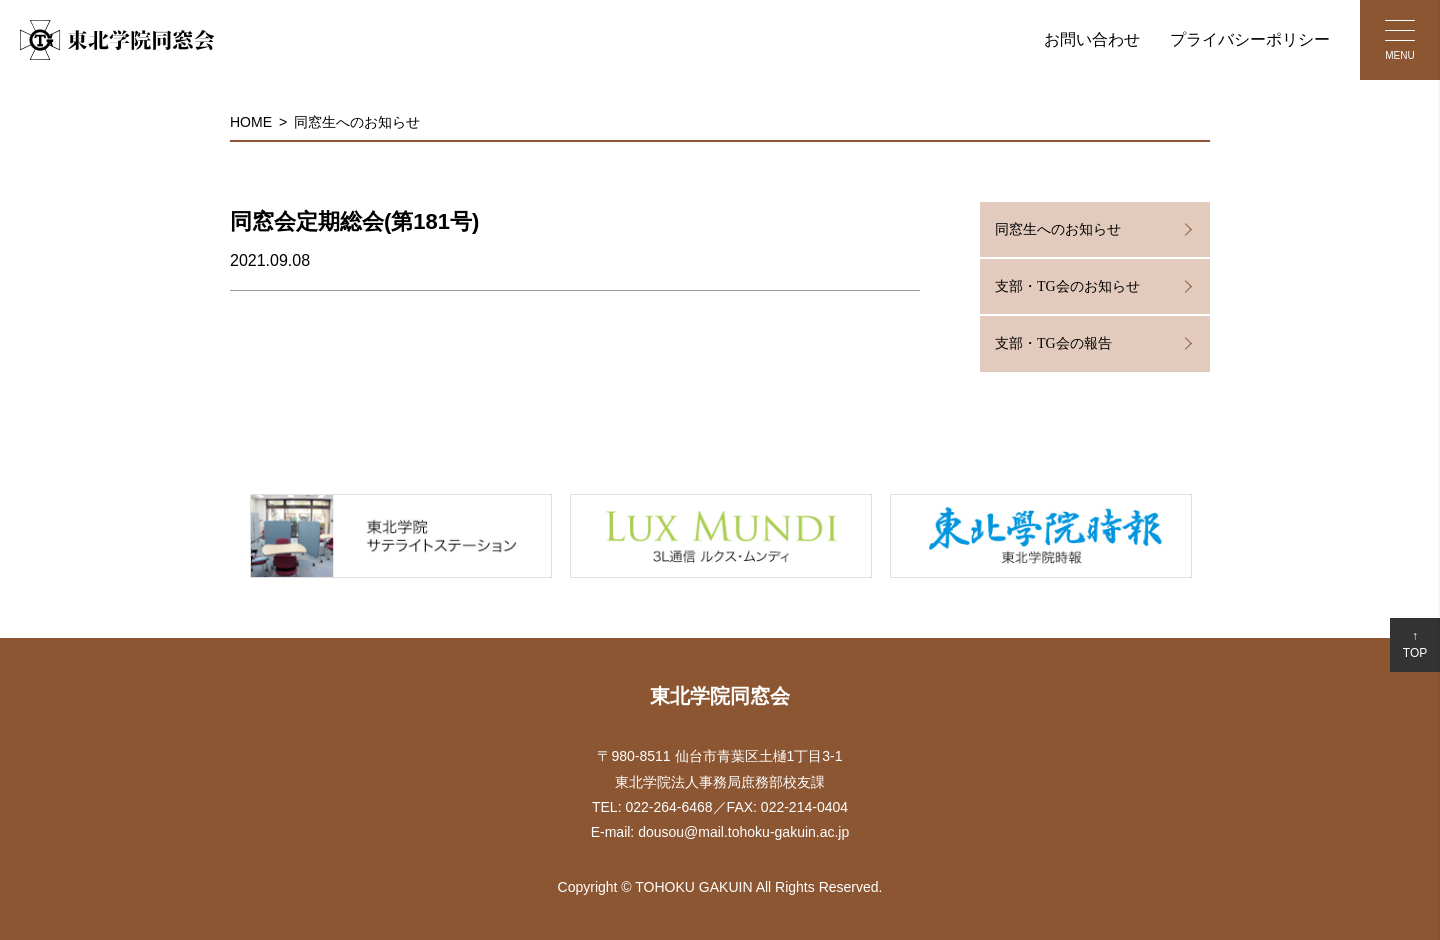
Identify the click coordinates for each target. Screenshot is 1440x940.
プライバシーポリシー (1250, 39)
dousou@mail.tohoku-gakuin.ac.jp (743, 832)
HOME (251, 122)
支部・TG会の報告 (1053, 343)
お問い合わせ (1092, 39)
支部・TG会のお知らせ (1067, 286)
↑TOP (1415, 644)
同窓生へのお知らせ (357, 122)
